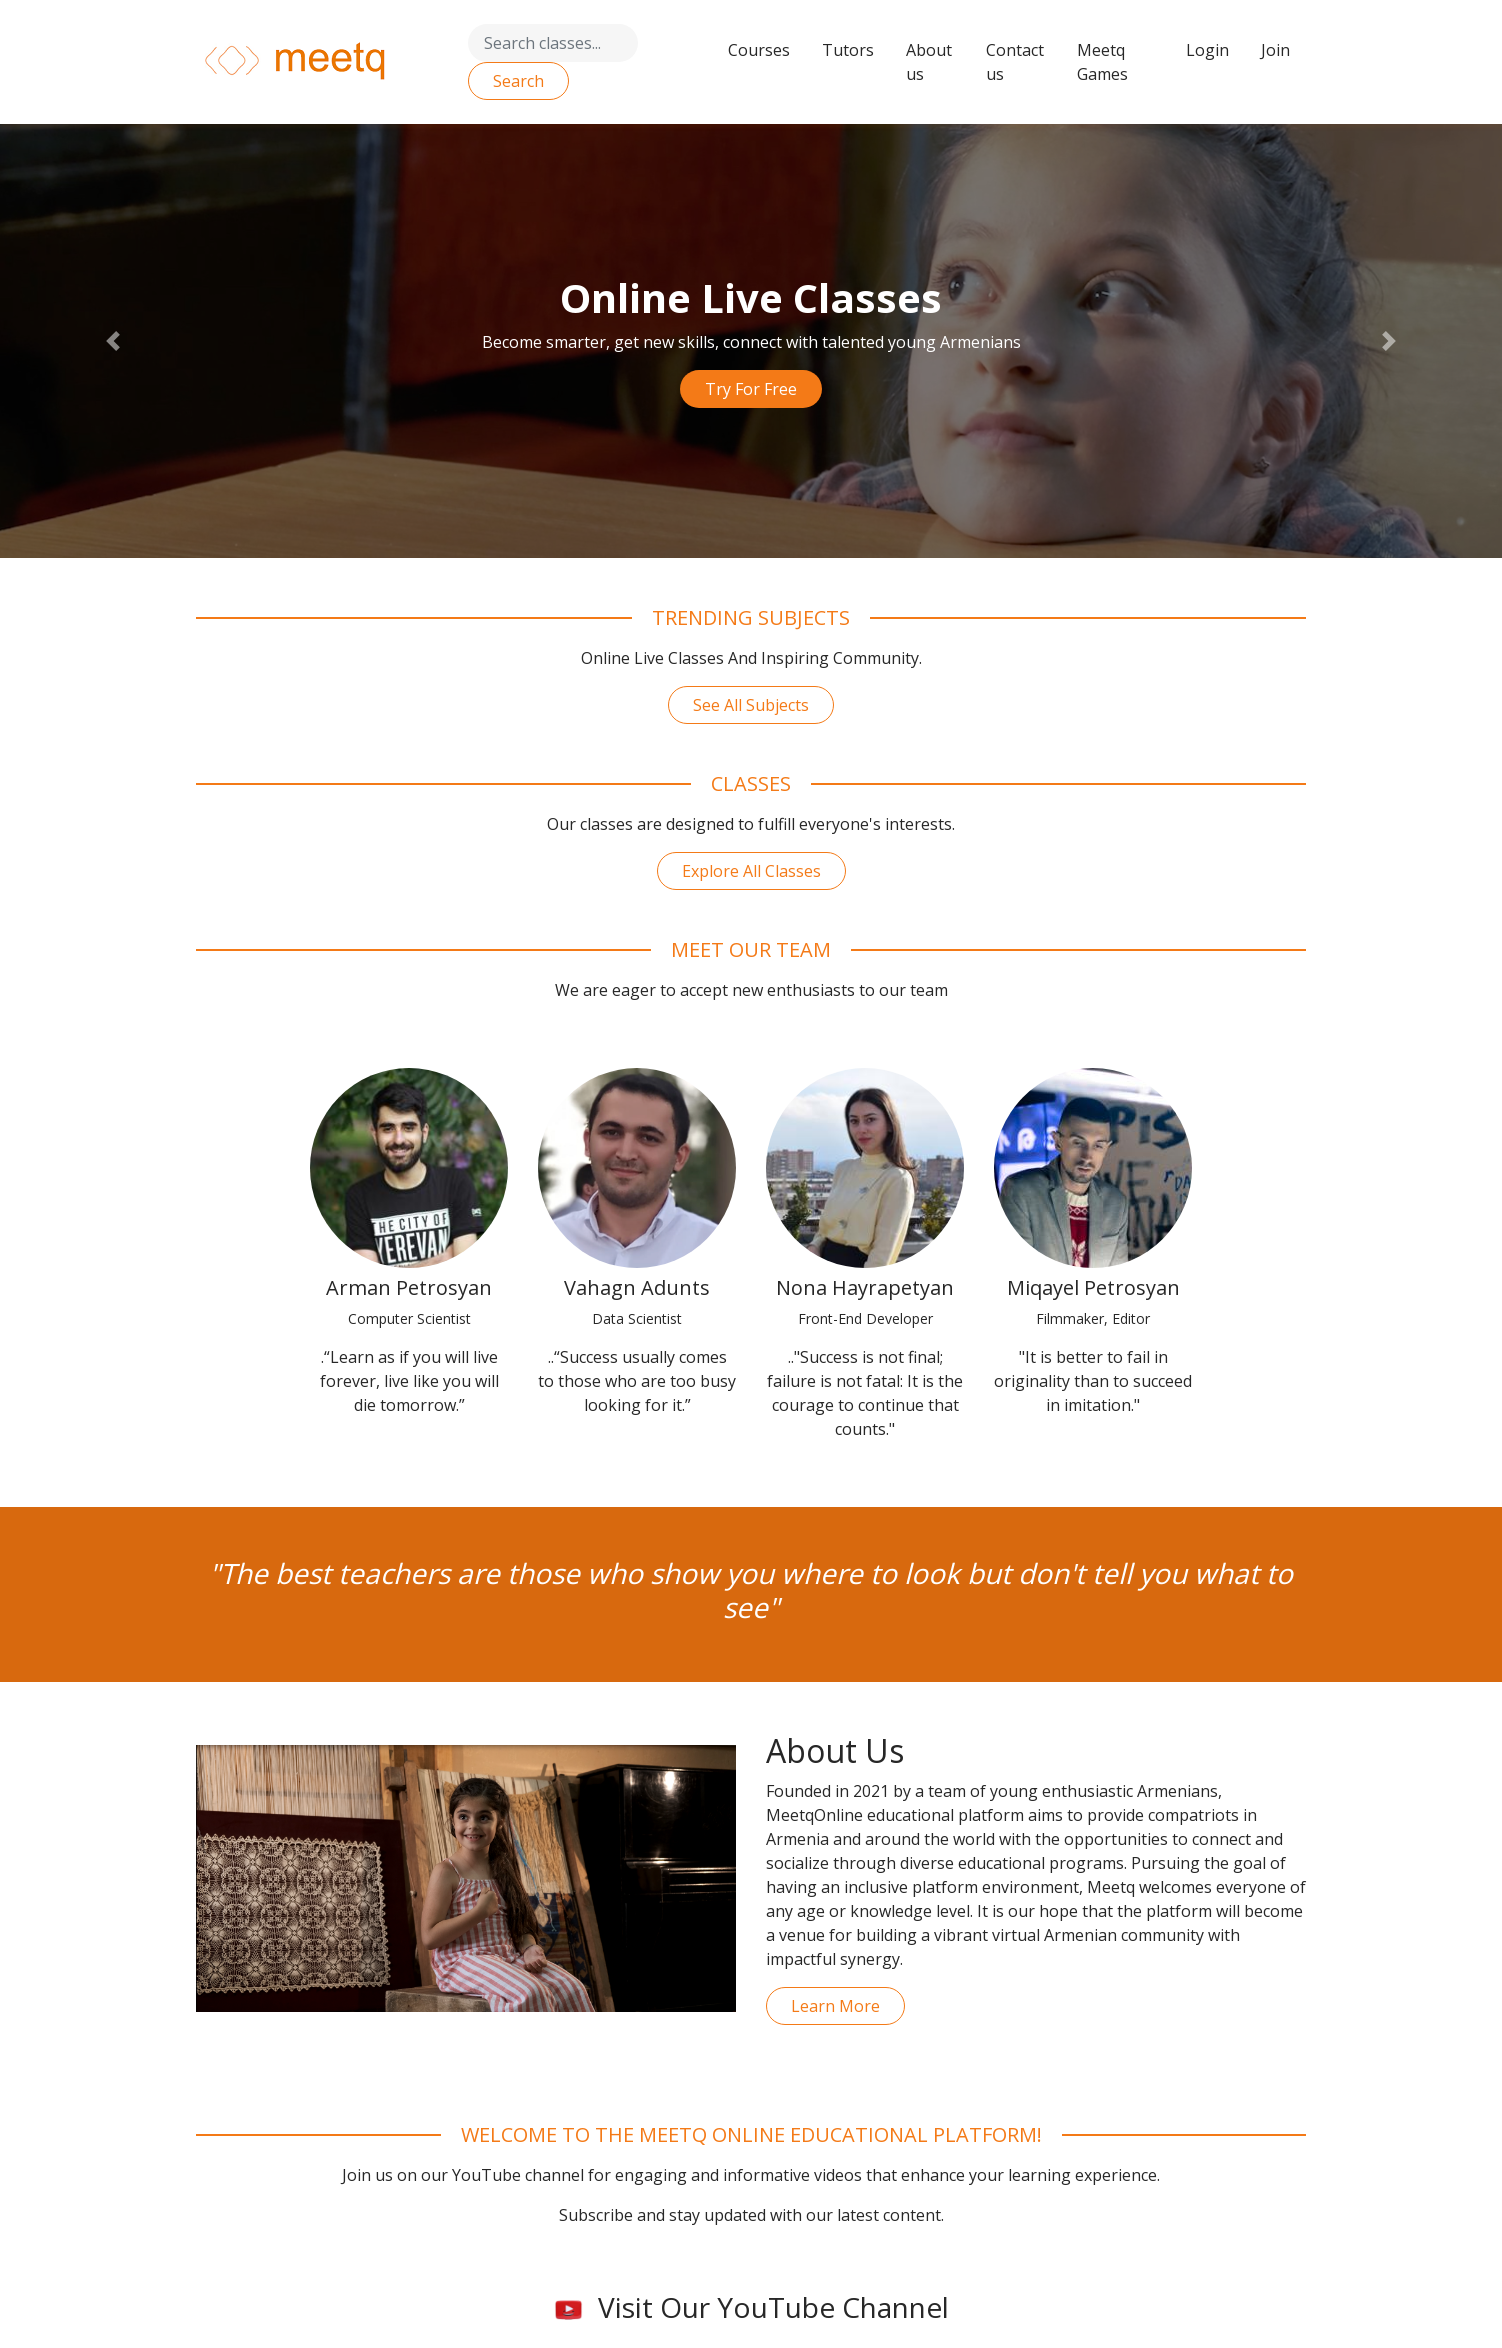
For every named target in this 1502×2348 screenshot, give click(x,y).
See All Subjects (751, 705)
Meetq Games (1102, 62)
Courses (759, 50)
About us (929, 62)
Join (1275, 50)
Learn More (835, 2006)
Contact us (1015, 62)
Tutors (848, 50)
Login (1207, 50)
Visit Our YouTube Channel (751, 2307)
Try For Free (751, 389)
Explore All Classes (751, 871)
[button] (112, 341)
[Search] (553, 43)
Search (518, 81)
